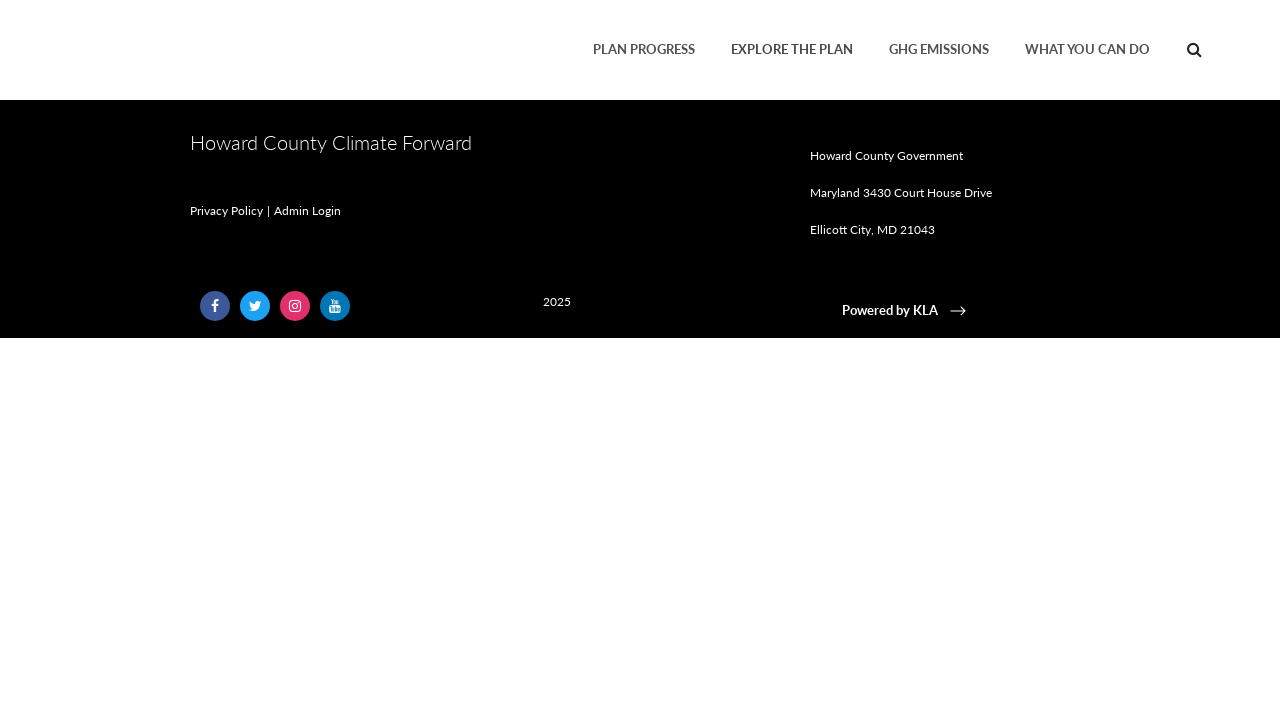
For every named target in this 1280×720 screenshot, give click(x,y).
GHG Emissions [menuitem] (939, 49)
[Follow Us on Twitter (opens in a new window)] (255, 306)
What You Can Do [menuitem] (1087, 49)
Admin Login (307, 210)
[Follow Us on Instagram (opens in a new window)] (295, 306)
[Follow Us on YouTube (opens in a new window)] (335, 306)
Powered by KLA (906, 310)
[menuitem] (1194, 50)
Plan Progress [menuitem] (644, 49)
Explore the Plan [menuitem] (792, 49)
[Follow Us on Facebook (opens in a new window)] (215, 306)
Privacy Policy (226, 210)
